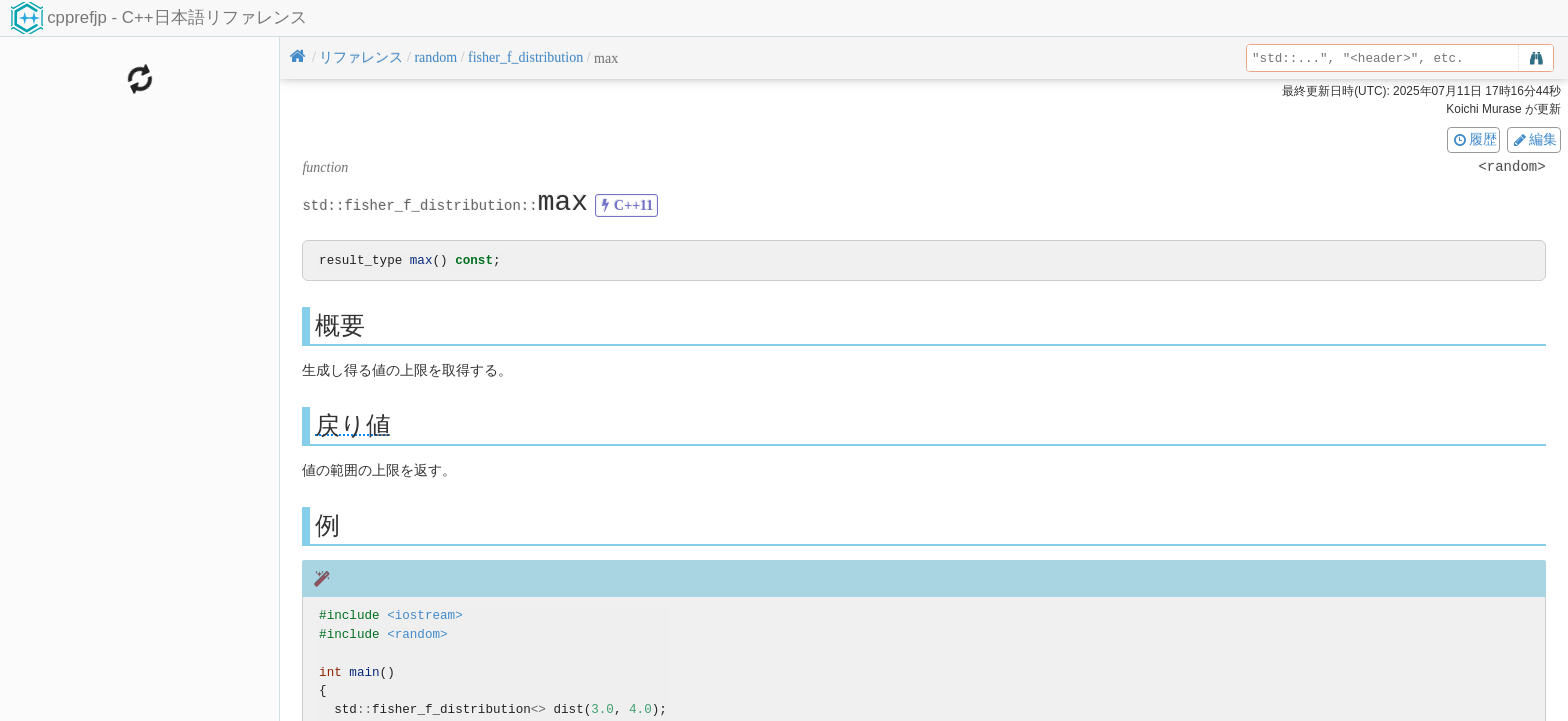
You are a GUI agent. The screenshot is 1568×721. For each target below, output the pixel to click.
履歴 (1474, 139)
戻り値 (353, 426)
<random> (417, 635)
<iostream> (425, 616)
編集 (1534, 139)
